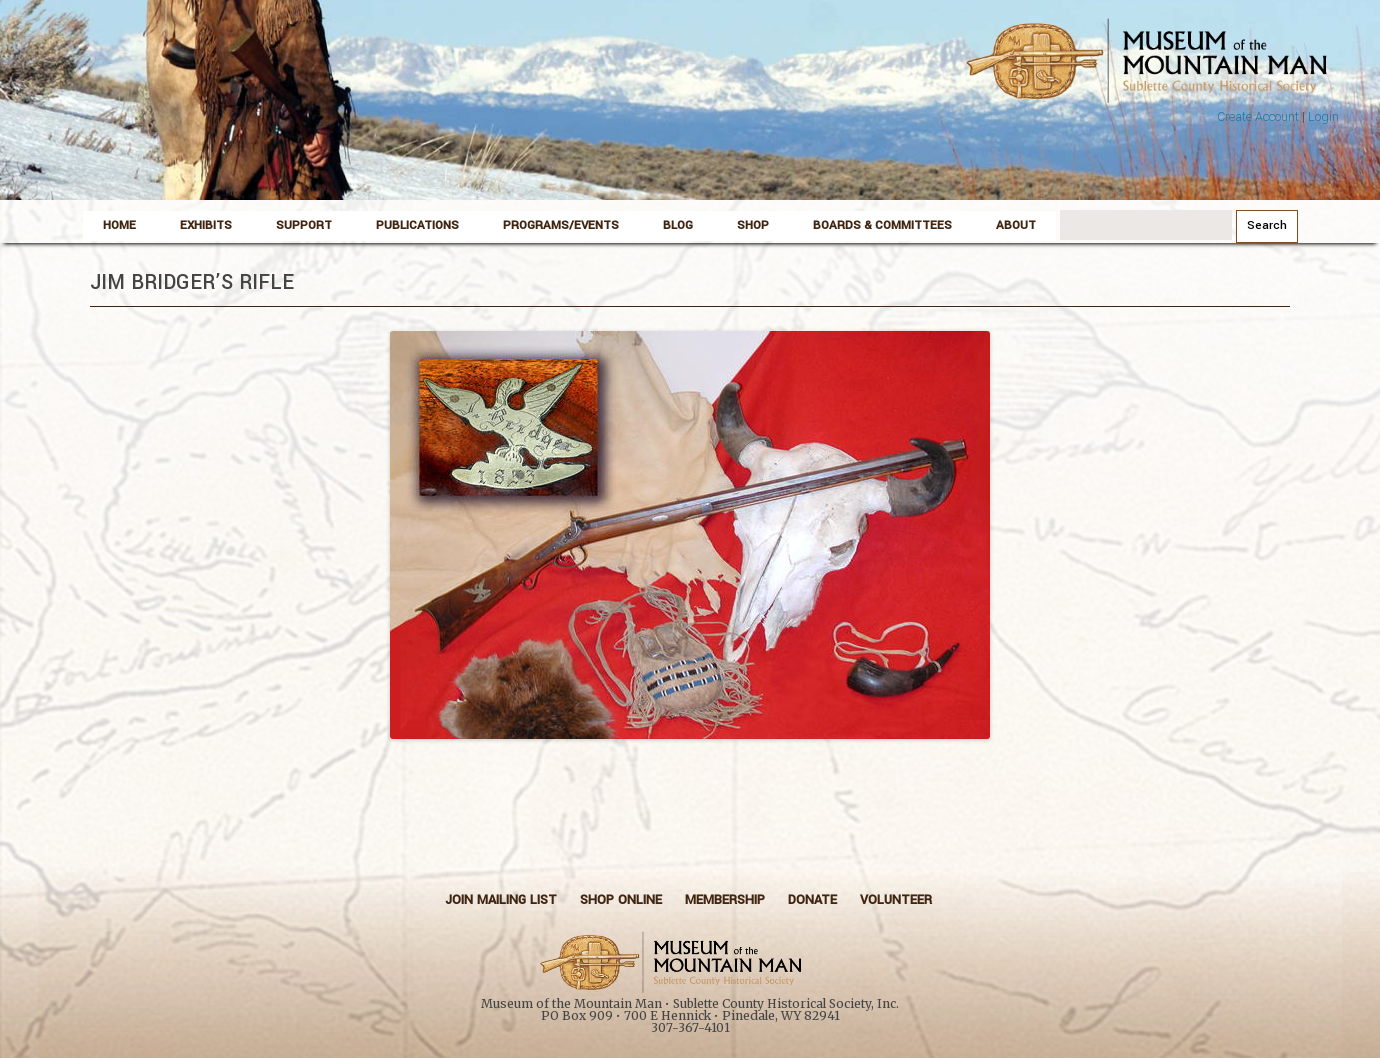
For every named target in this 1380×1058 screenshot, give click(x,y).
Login (1323, 117)
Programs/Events (561, 225)
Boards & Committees (882, 225)
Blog (678, 225)
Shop (753, 225)
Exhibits (206, 225)
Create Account (1258, 117)
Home (119, 225)
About (1016, 225)
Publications (417, 225)
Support (304, 225)
